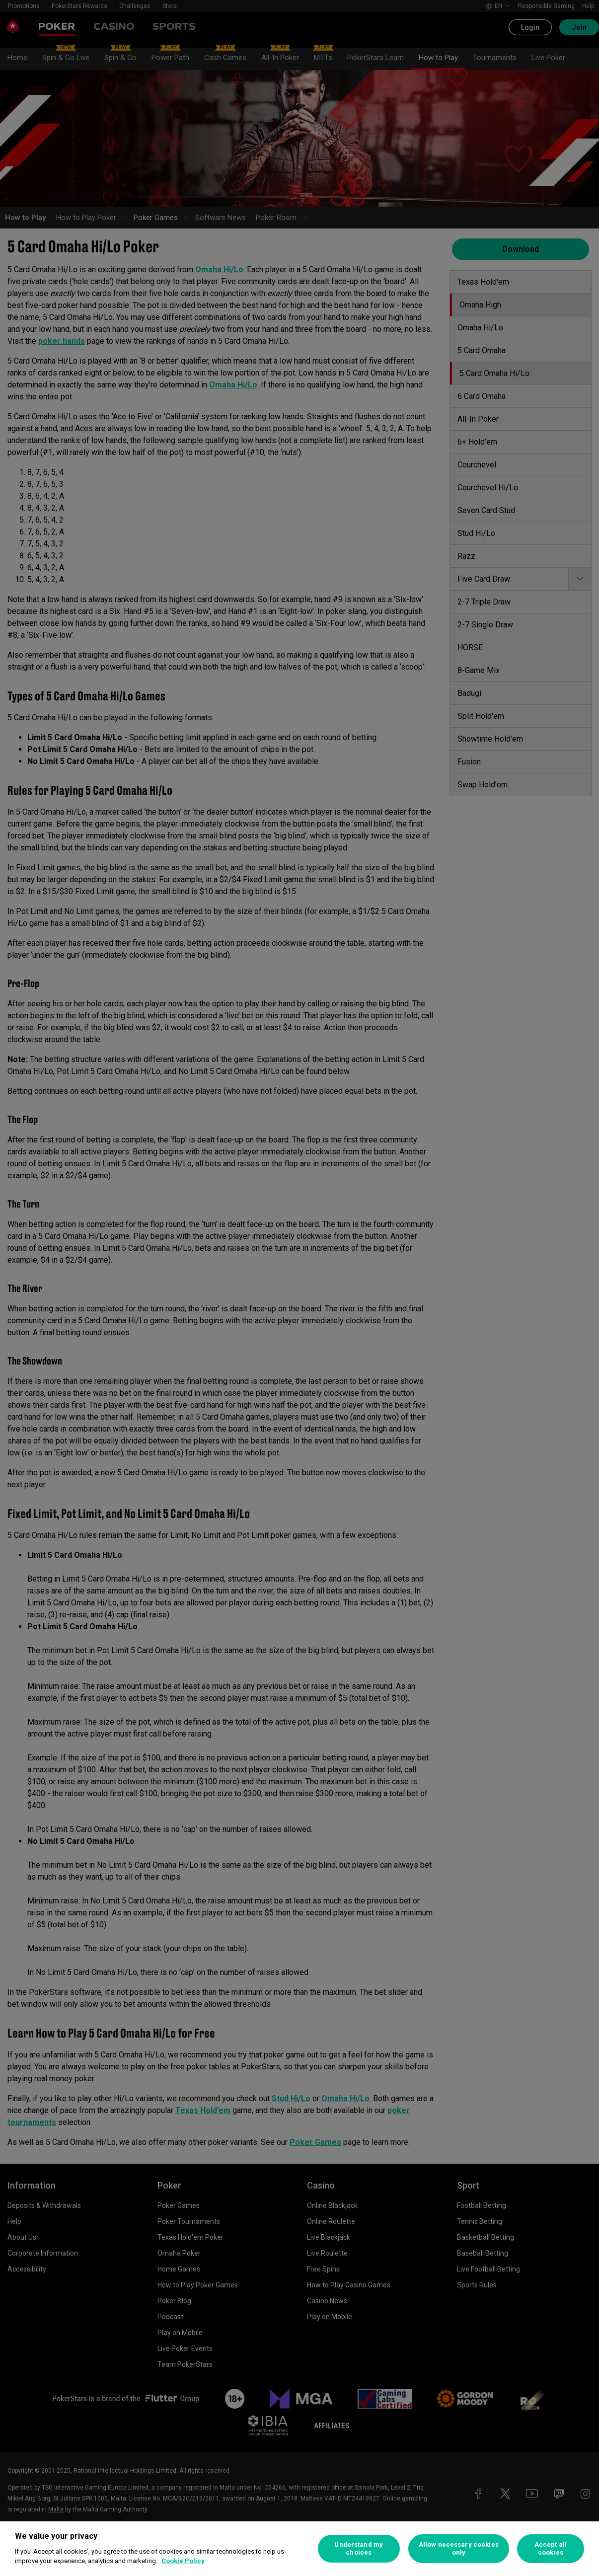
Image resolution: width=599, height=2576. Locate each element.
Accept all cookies (550, 2548)
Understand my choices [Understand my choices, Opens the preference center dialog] (358, 2548)
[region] (299, 2548)
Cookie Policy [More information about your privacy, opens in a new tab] (183, 2561)
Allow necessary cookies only (459, 2548)
